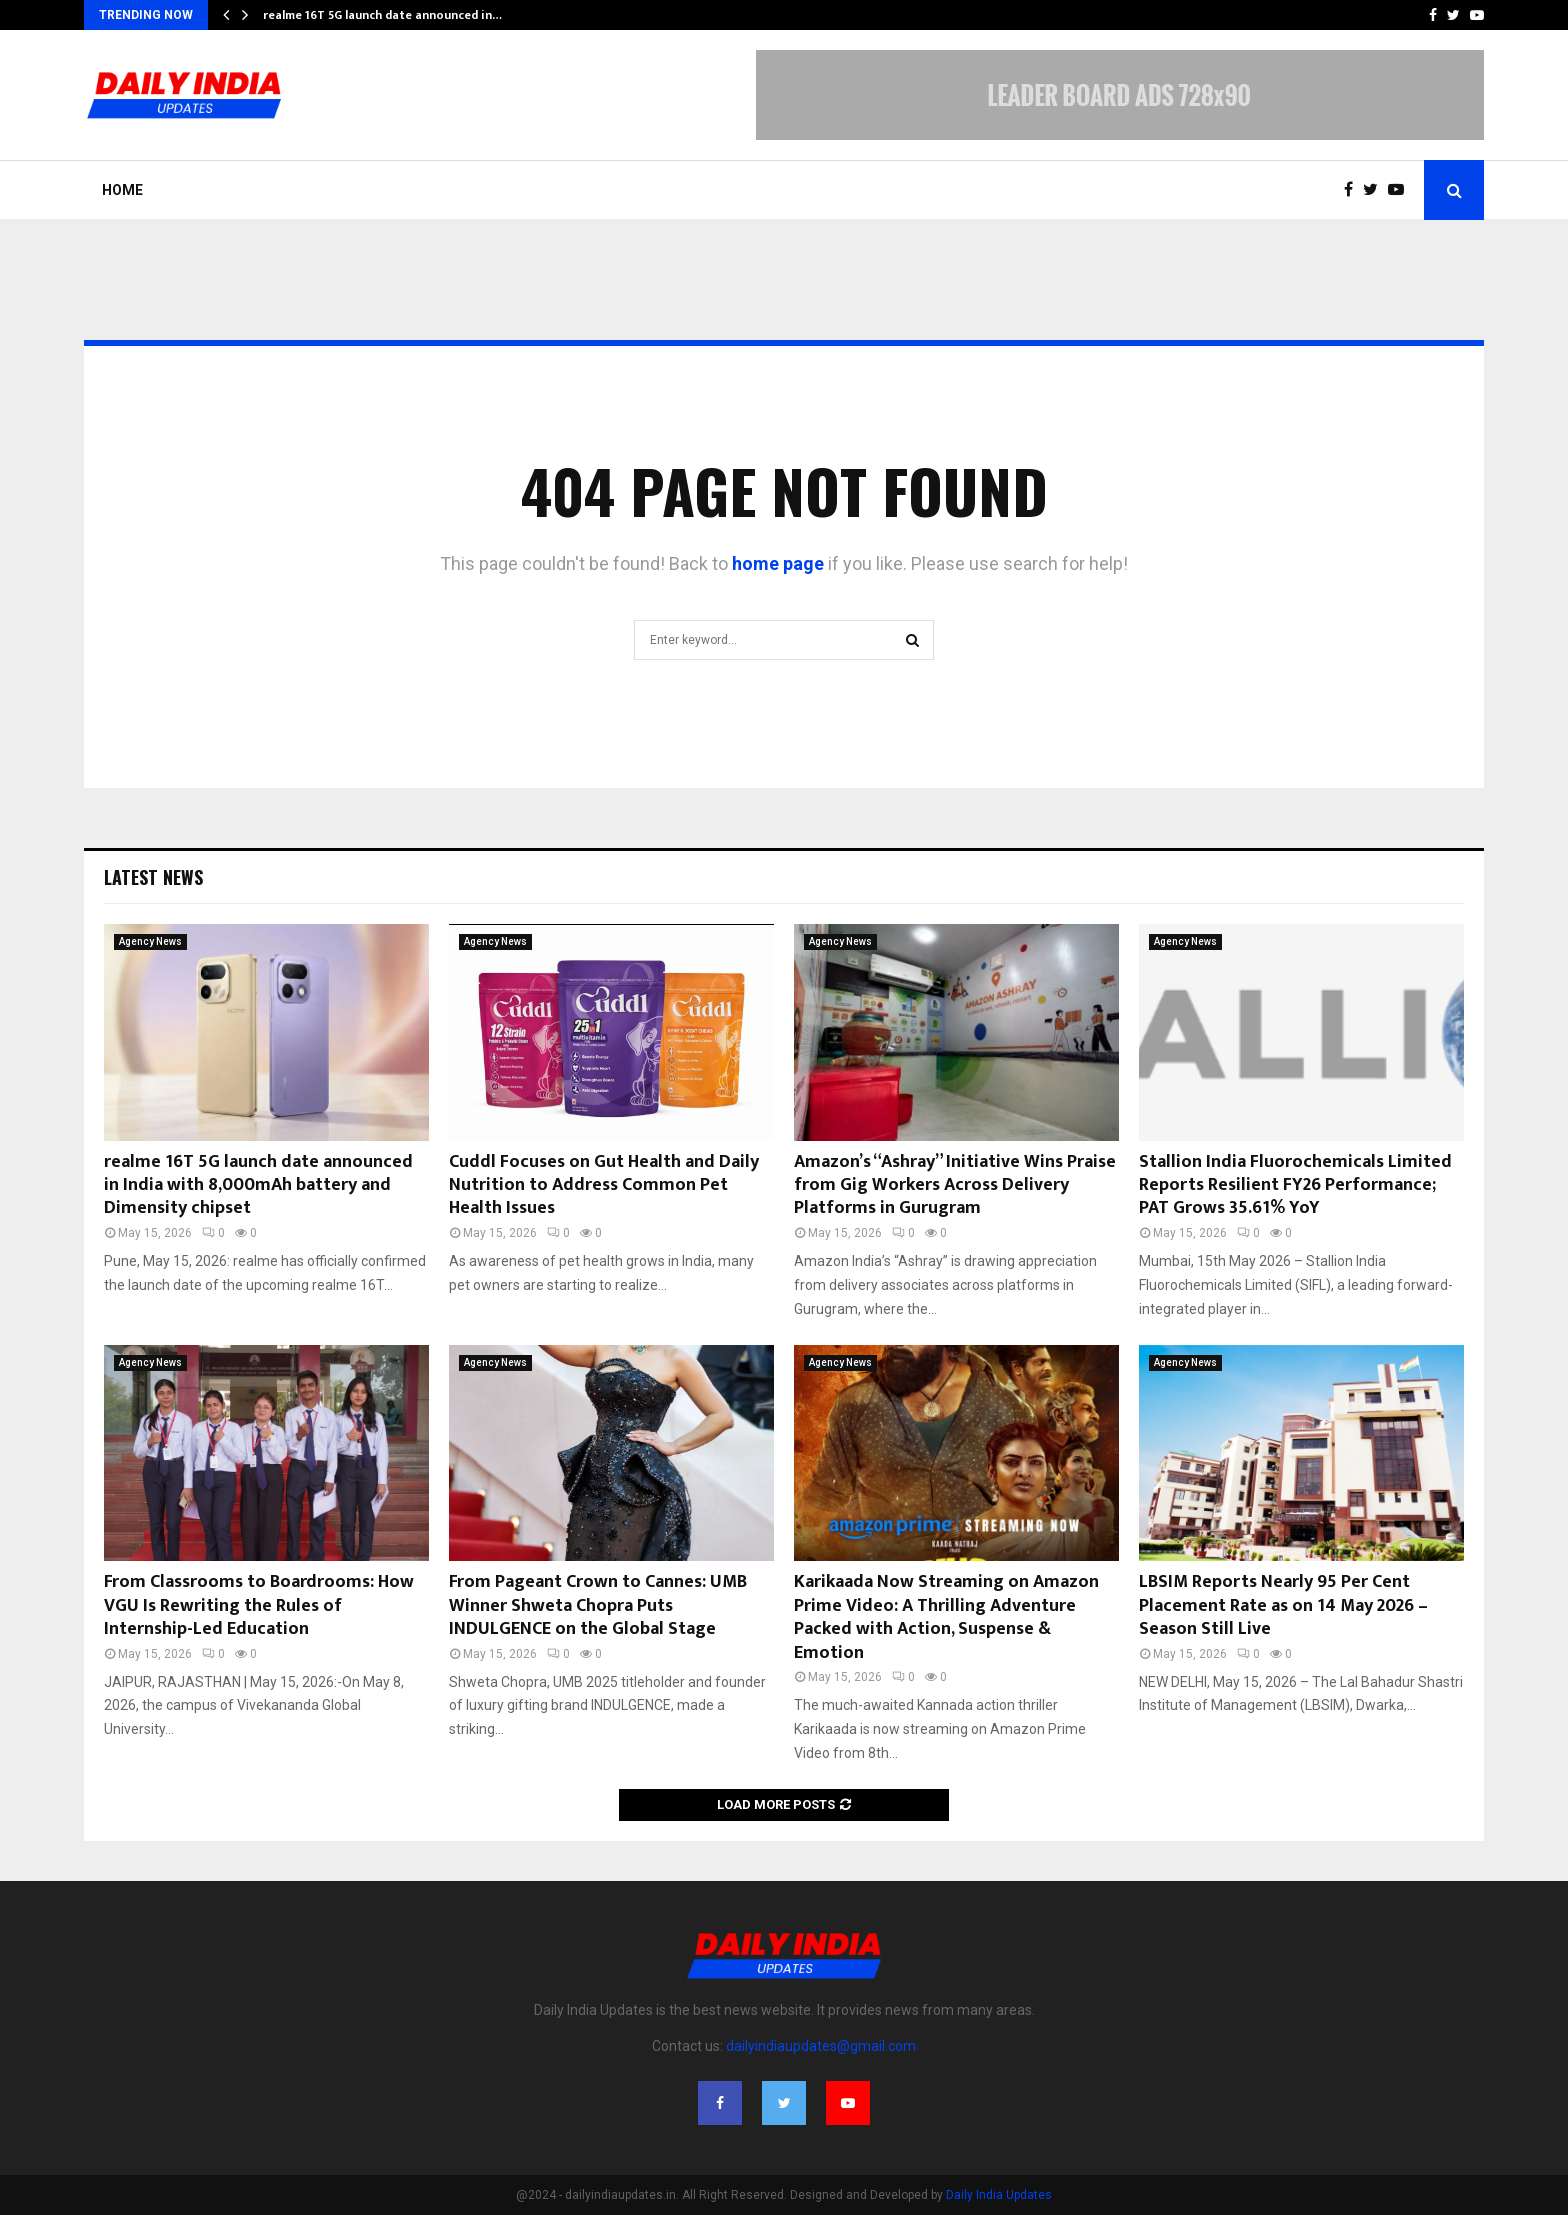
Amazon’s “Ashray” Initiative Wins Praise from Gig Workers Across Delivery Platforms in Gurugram (955, 1185)
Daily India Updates (999, 2195)
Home (122, 190)
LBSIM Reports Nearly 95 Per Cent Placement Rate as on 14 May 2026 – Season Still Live (1283, 1605)
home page (778, 563)
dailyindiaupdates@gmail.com (821, 2046)
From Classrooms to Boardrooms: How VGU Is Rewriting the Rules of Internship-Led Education (259, 1605)
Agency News (150, 941)
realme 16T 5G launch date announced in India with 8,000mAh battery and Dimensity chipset (258, 1185)
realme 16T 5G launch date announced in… (382, 15)
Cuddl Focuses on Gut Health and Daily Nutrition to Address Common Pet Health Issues (604, 1185)
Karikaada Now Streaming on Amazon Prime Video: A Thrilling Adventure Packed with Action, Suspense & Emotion (946, 1617)
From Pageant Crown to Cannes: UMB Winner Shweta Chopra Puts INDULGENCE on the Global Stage (598, 1605)
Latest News (153, 877)
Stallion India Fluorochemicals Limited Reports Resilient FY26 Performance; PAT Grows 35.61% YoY (1295, 1185)
